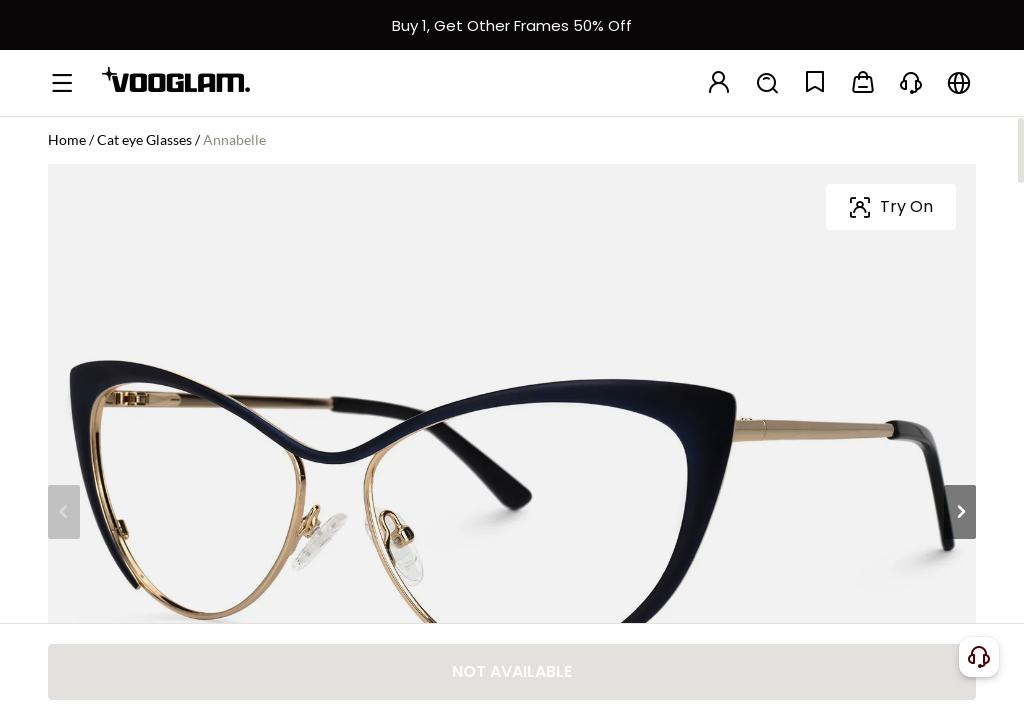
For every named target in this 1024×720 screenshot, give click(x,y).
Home (67, 139)
